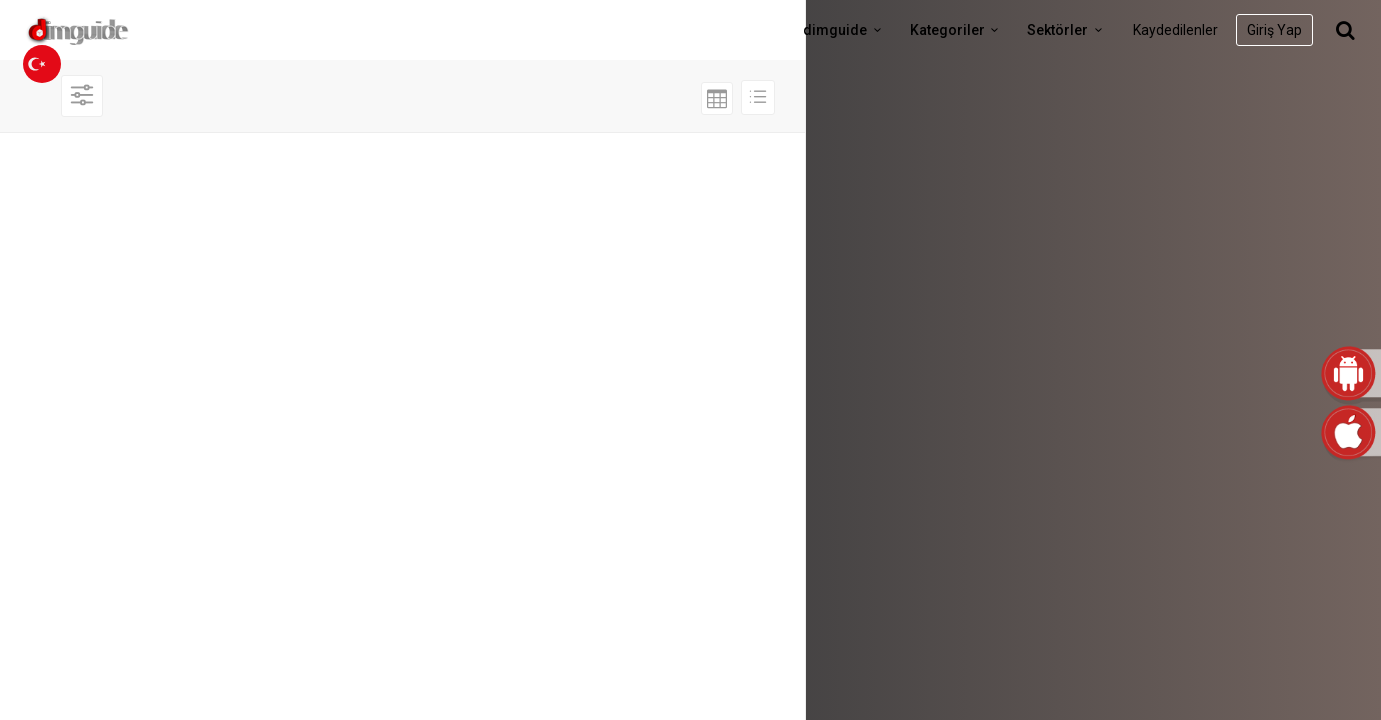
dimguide (845, 30)
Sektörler (1067, 30)
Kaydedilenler (1175, 30)
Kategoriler (957, 30)
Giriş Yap (1274, 30)
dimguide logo (110, 30)
